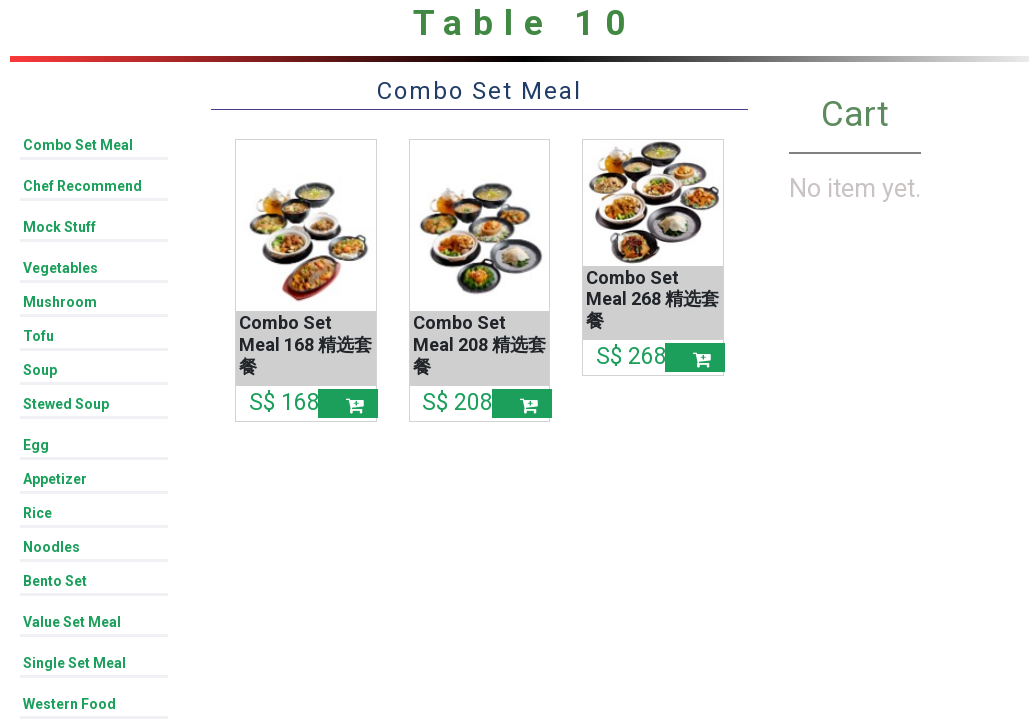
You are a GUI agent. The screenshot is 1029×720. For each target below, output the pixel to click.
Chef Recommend (82, 186)
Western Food (69, 704)
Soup (40, 370)
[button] (348, 403)
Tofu (38, 336)
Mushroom (60, 302)
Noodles (51, 547)
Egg (36, 445)
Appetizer (55, 479)
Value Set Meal (72, 622)
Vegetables (60, 268)
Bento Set (55, 581)
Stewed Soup (66, 404)
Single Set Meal (74, 663)
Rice (37, 513)
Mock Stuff (59, 227)
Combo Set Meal (78, 145)
